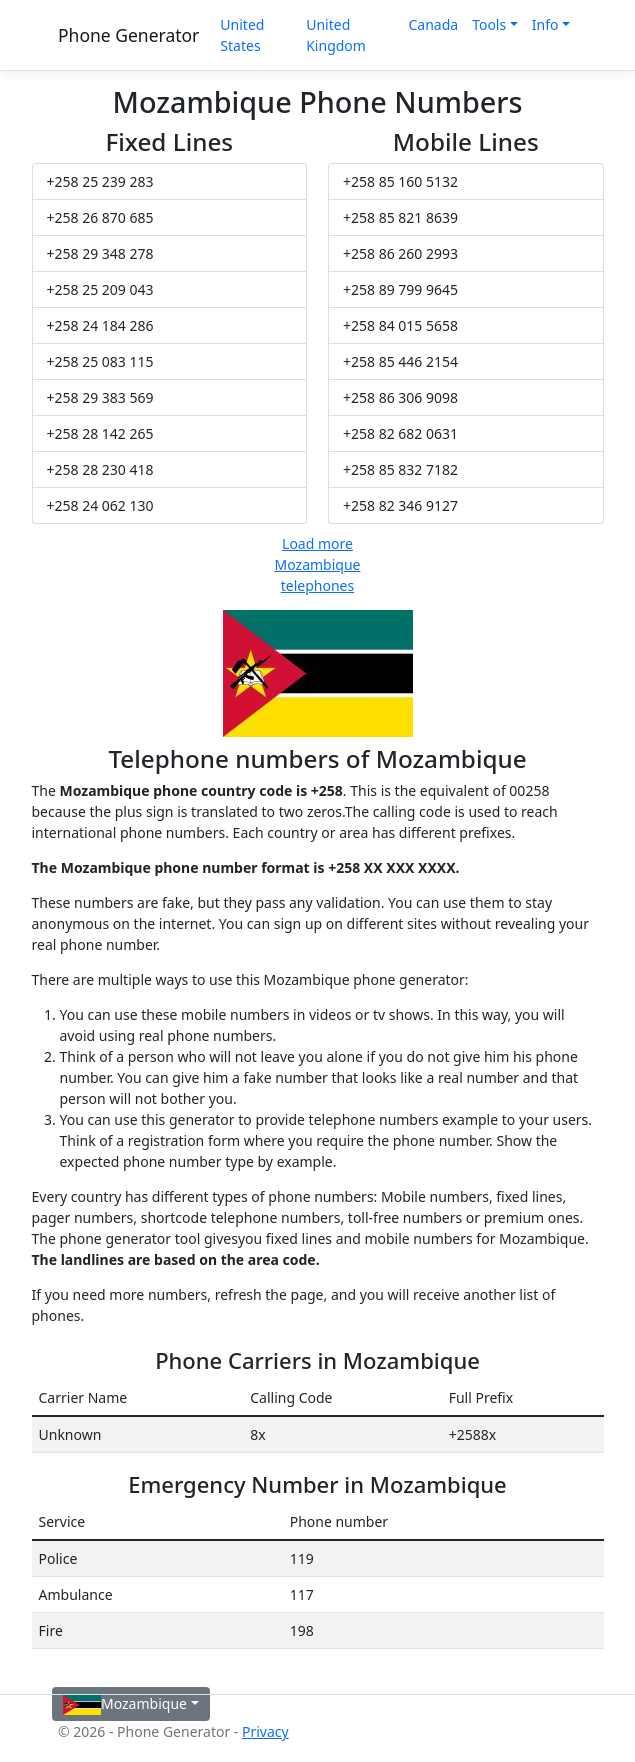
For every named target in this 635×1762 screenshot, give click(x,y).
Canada (433, 24)
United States (242, 35)
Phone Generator (128, 35)
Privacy (265, 1731)
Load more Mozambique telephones (318, 564)
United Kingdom (336, 35)
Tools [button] (489, 24)
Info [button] (545, 24)
